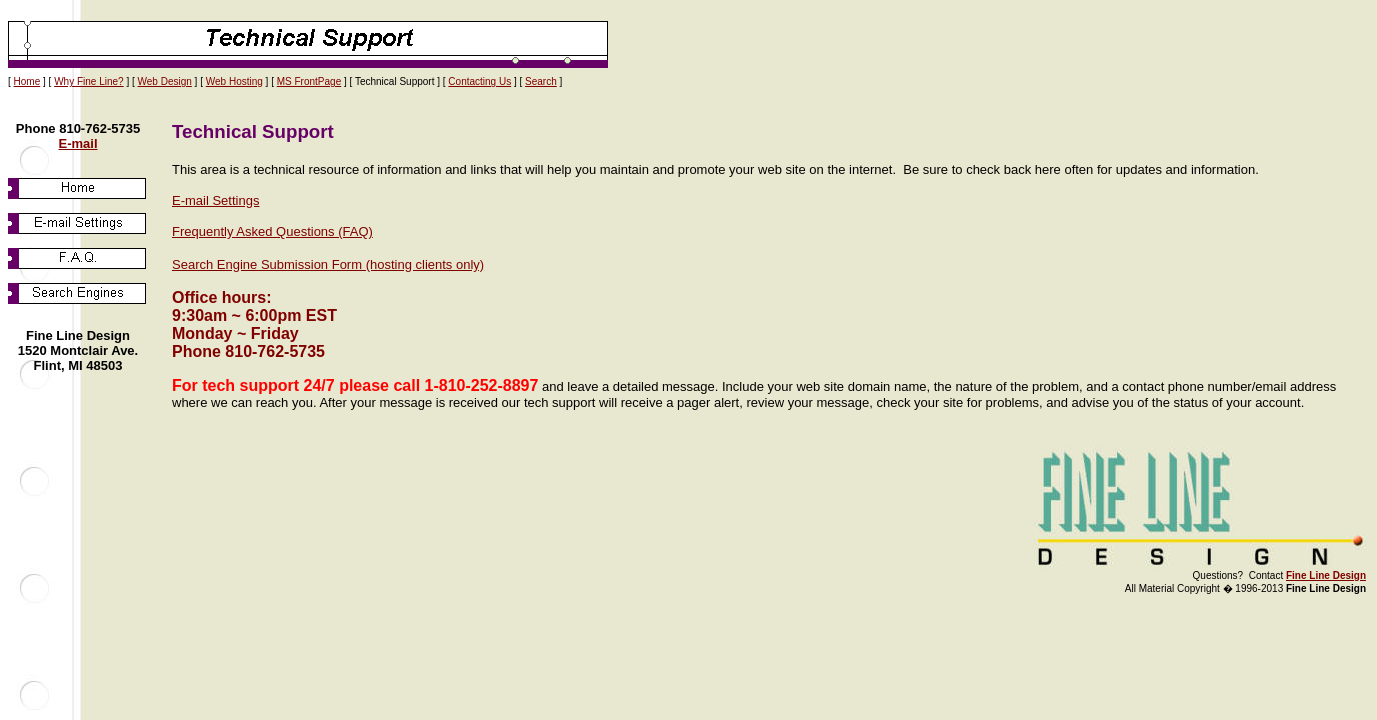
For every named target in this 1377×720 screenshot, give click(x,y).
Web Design (165, 81)
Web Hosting (234, 81)
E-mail (77, 143)
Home (27, 81)
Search (541, 81)
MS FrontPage (309, 81)
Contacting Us (479, 81)
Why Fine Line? (88, 81)
